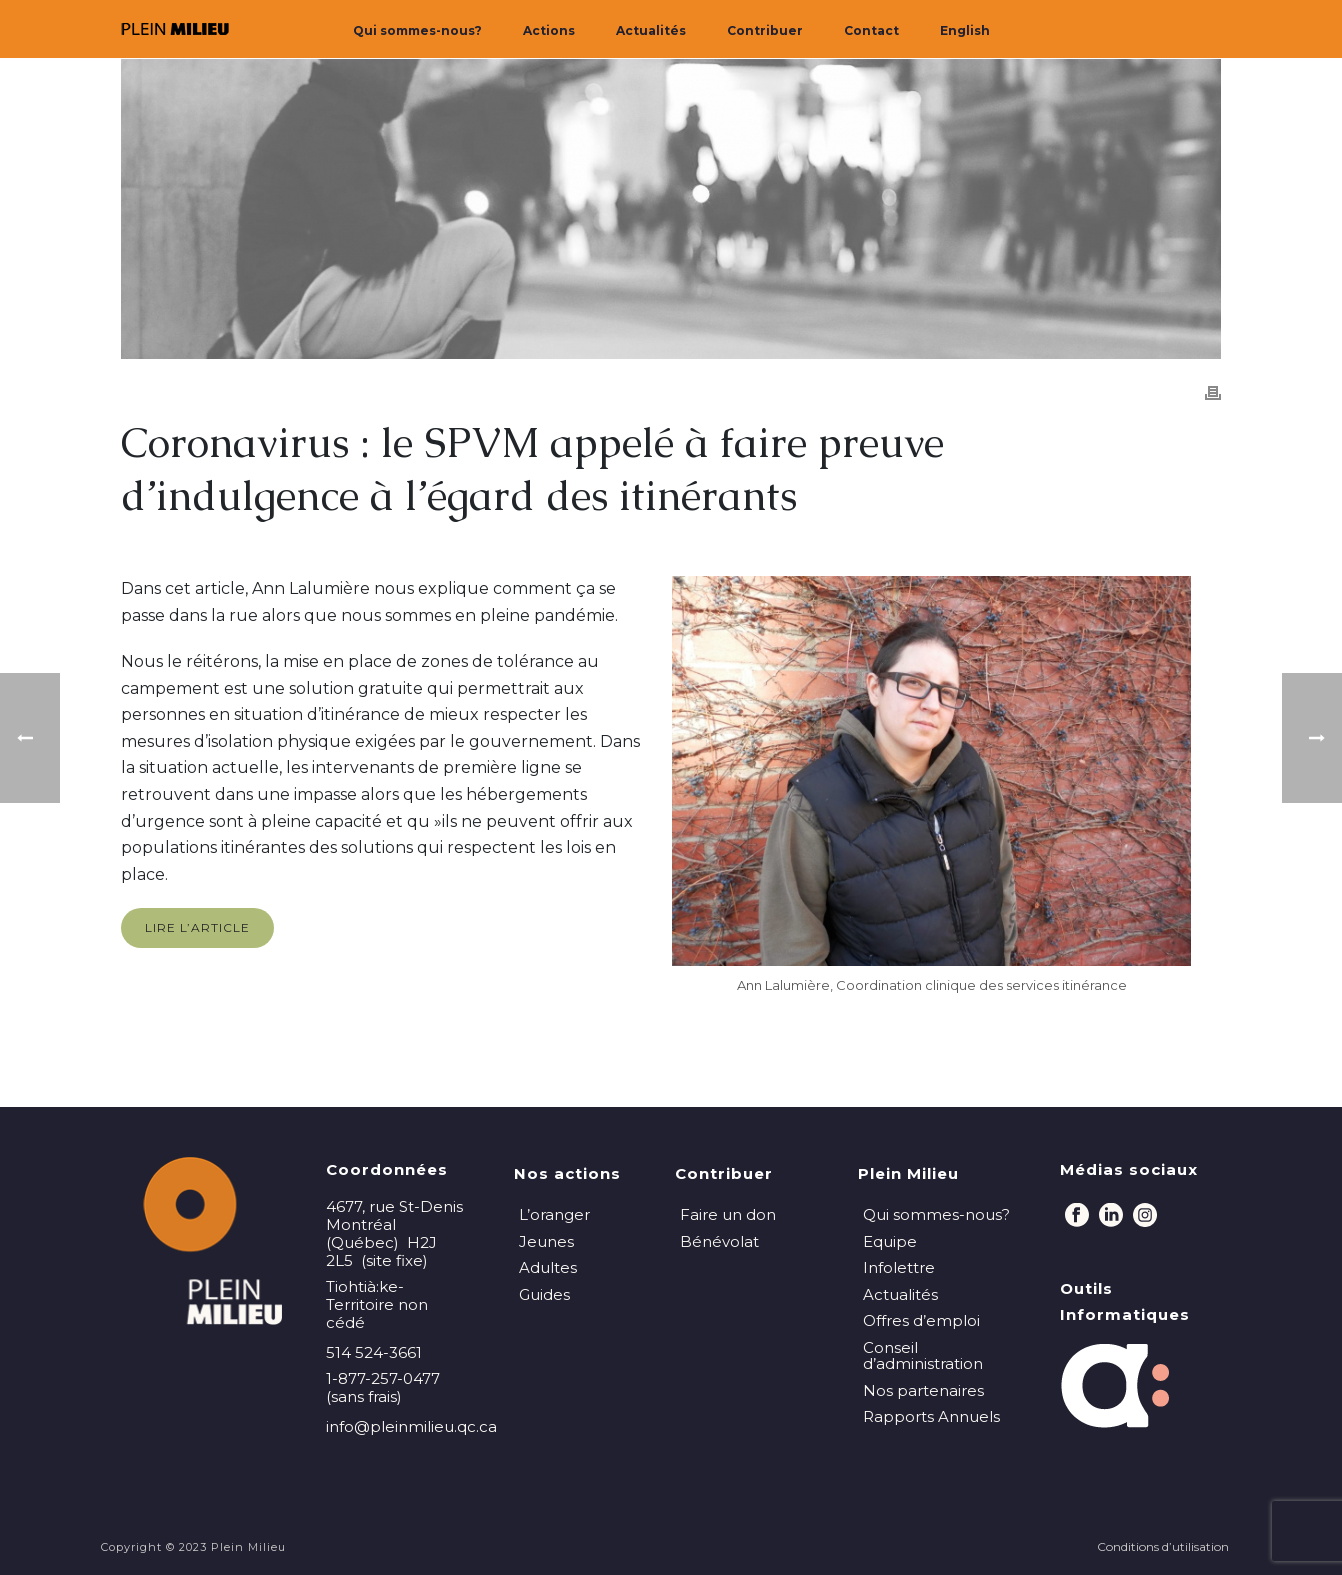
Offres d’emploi (921, 1320)
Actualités (651, 30)
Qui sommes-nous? (417, 30)
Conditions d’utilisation (1163, 1546)
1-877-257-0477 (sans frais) (383, 1388)
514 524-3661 (374, 1353)
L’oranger (554, 1214)
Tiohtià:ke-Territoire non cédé (377, 1305)
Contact (871, 30)
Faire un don (728, 1214)
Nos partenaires (923, 1390)
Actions (549, 30)
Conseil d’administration (923, 1356)
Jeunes (546, 1241)
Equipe (890, 1241)
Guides (544, 1294)
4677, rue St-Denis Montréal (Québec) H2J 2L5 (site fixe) (394, 1234)
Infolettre (899, 1267)
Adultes (548, 1267)
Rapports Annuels (931, 1416)
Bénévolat (719, 1241)
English (965, 30)
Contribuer (765, 30)
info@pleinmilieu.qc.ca (411, 1427)
